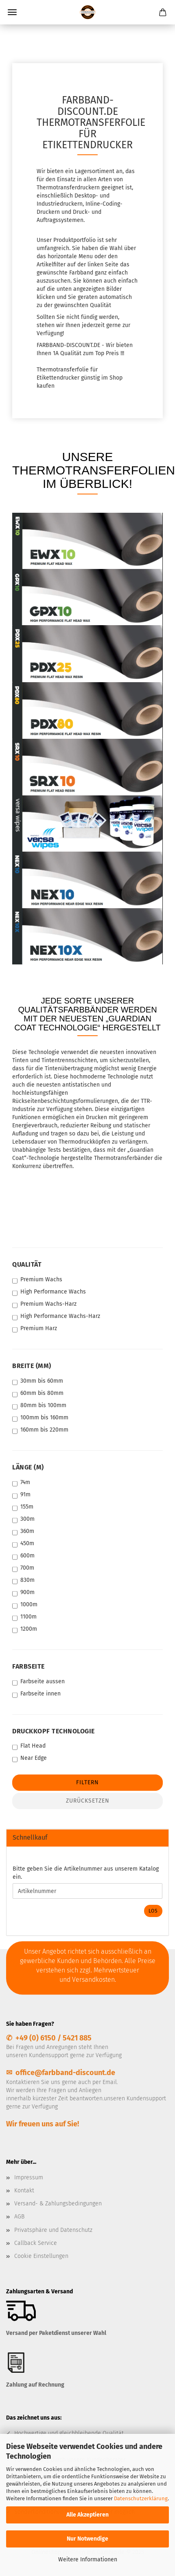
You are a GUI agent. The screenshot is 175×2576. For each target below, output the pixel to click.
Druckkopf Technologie (53, 1731)
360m (23, 1531)
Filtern (87, 1782)
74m (21, 1483)
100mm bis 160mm (40, 1418)
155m (22, 1507)
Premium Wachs (37, 1280)
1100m (24, 1617)
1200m (24, 1629)
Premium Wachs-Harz (44, 1304)
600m (23, 1556)
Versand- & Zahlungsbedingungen (58, 2203)
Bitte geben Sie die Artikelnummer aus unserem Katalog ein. (86, 1872)
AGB (19, 2216)
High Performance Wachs (49, 1292)
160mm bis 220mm (40, 1430)
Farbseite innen (36, 1694)
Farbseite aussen (38, 1682)
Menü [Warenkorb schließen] (12, 12)
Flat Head (29, 1746)
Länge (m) (28, 1467)
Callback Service (35, 2243)
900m (23, 1593)
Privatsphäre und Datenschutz (53, 2230)
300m (23, 1519)
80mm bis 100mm (39, 1406)
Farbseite (28, 1666)
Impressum (28, 2177)
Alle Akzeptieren (87, 2514)
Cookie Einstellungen (41, 2256)
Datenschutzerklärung (141, 2498)
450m (23, 1544)
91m (21, 1495)
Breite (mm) (31, 1366)
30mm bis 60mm (37, 1381)
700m (23, 1568)
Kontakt (24, 2190)
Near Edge (29, 1758)
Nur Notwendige (87, 2538)
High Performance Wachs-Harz (56, 1316)
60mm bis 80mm (37, 1393)
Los (153, 1911)
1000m (24, 1605)
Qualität (27, 1264)
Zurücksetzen (87, 1800)
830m (23, 1580)
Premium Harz (34, 1329)
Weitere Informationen (87, 2559)
